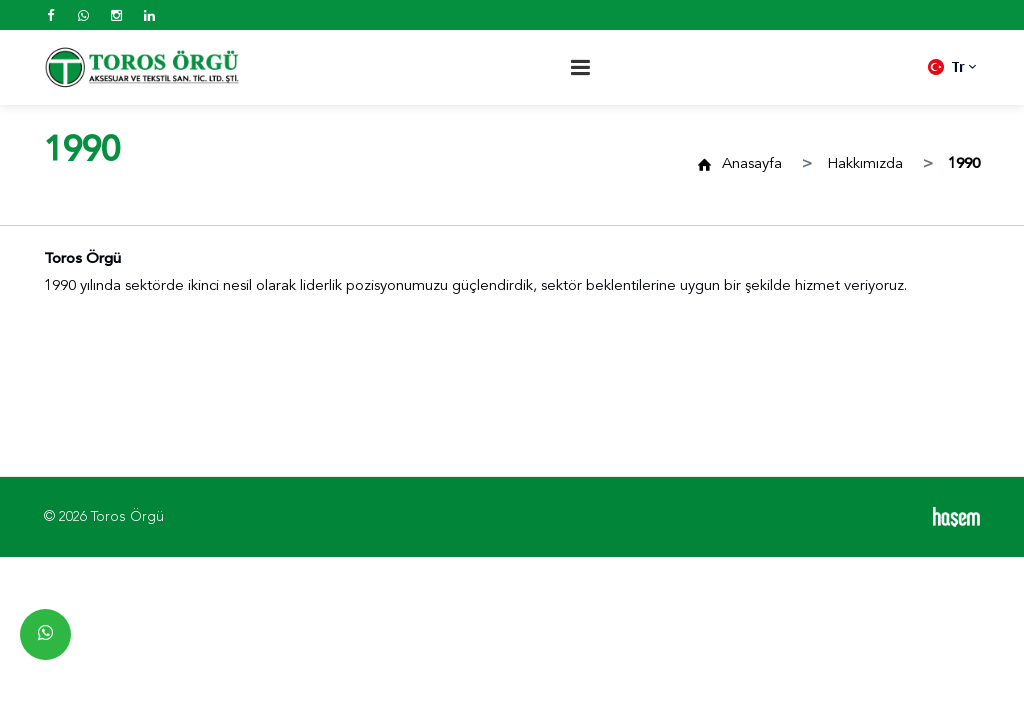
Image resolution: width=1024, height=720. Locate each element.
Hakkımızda (865, 164)
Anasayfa (752, 164)
